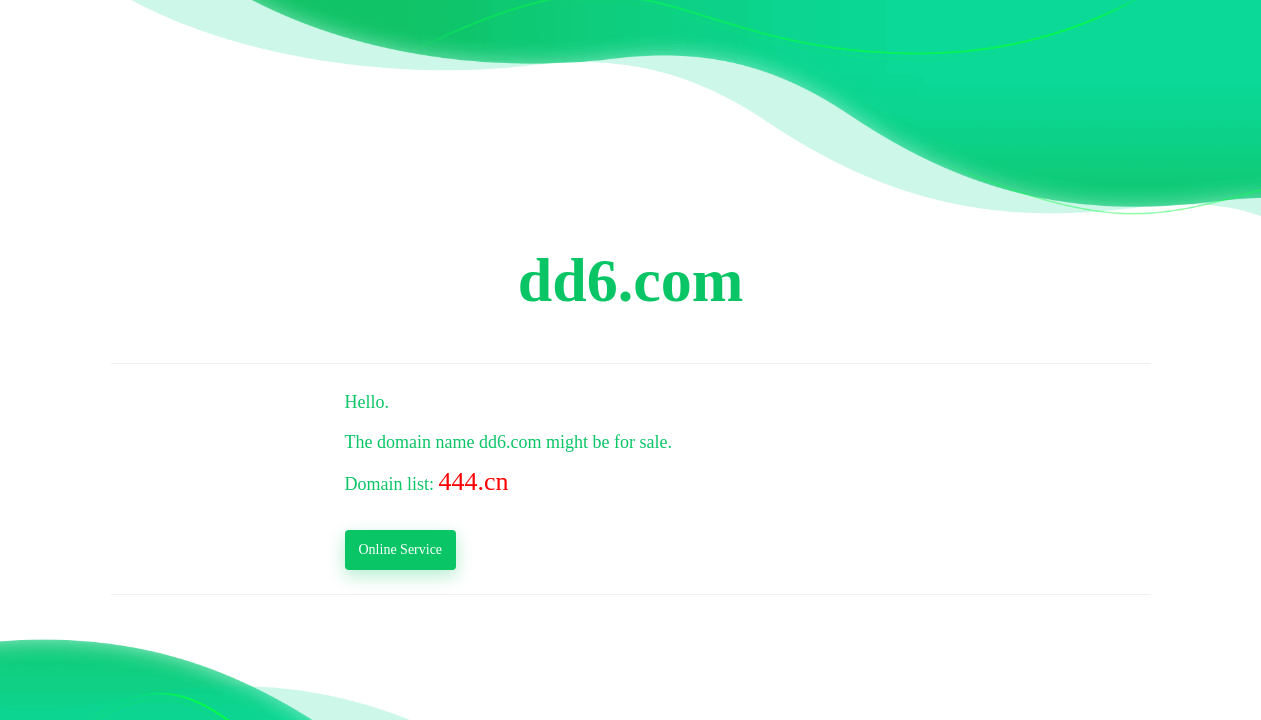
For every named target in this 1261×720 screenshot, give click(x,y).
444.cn (474, 481)
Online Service (401, 549)
